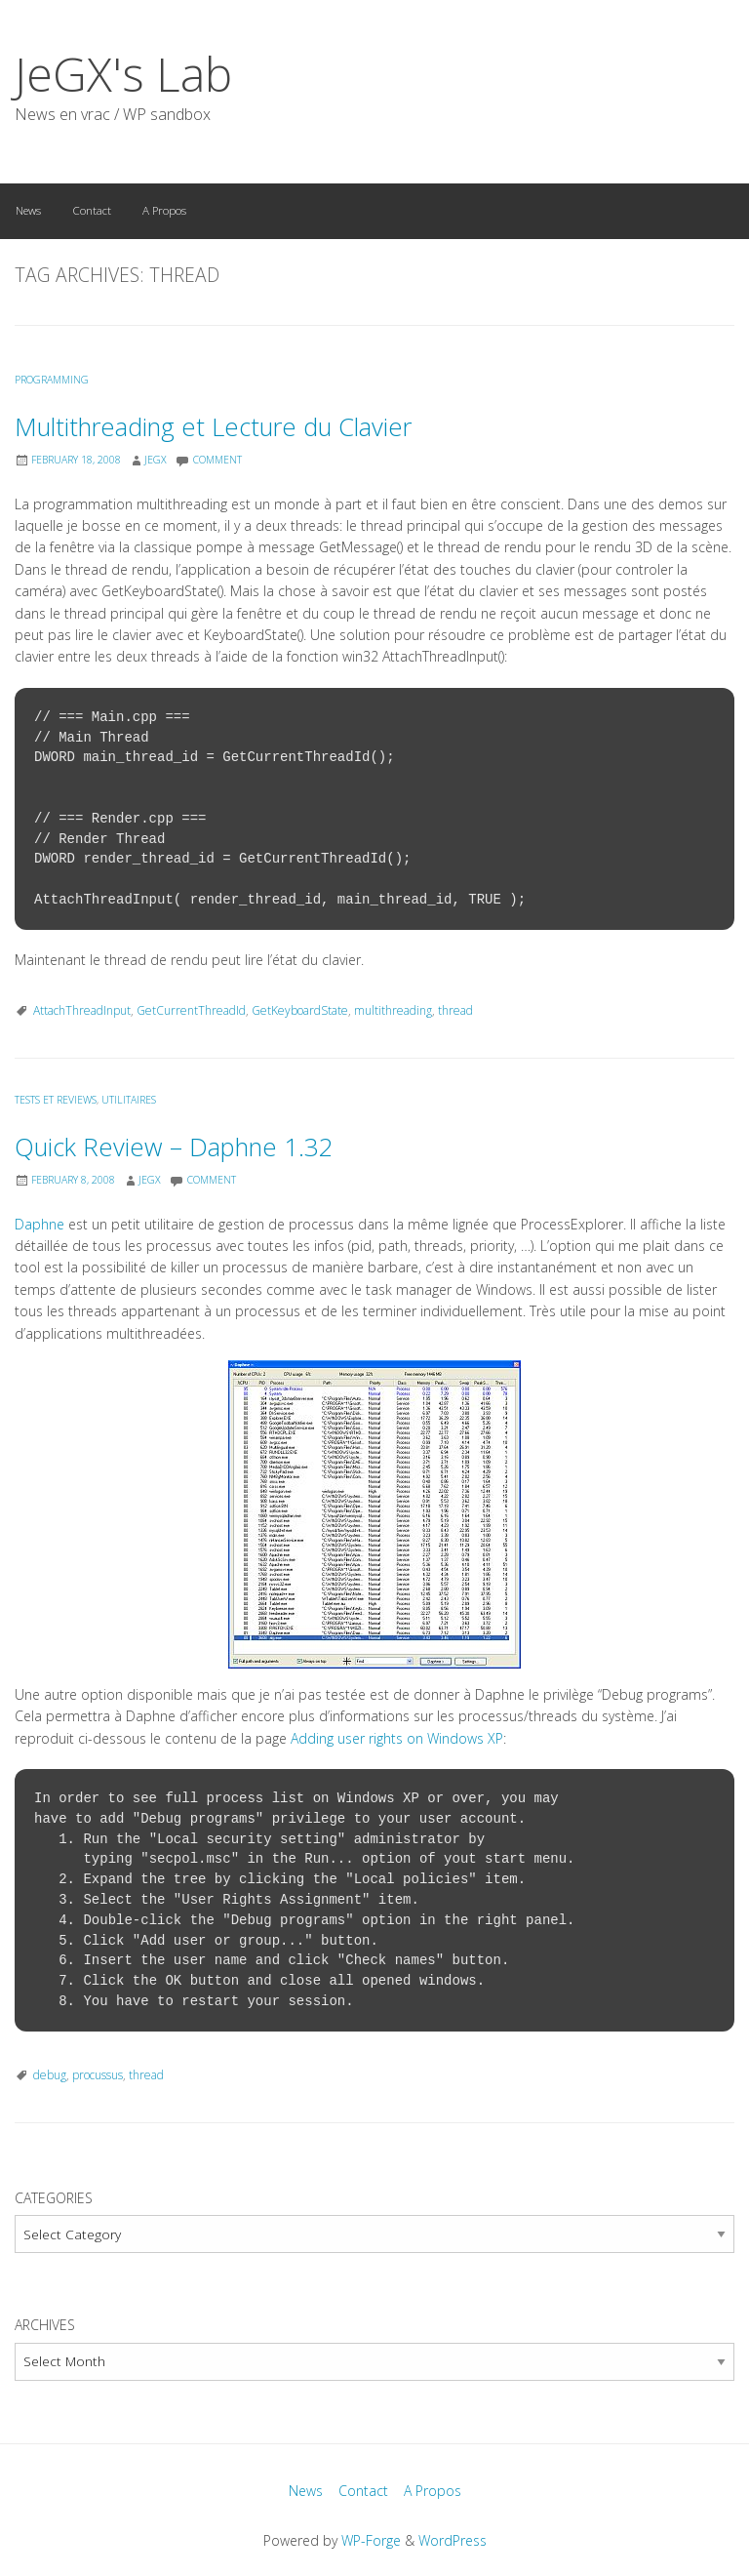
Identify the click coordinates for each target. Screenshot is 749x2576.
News (28, 210)
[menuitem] (28, 211)
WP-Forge (371, 2540)
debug (49, 2075)
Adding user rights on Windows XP (397, 1738)
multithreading (393, 1010)
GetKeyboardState (300, 1010)
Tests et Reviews (56, 1100)
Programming (52, 379)
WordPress (452, 2540)
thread (455, 1010)
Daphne (39, 1224)
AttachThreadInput (82, 1010)
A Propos (164, 210)
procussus (97, 2075)
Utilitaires (128, 1100)
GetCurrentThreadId (191, 1010)
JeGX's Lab (123, 73)
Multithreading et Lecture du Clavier (213, 427)
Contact (91, 210)
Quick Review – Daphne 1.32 (174, 1147)
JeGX (155, 459)
